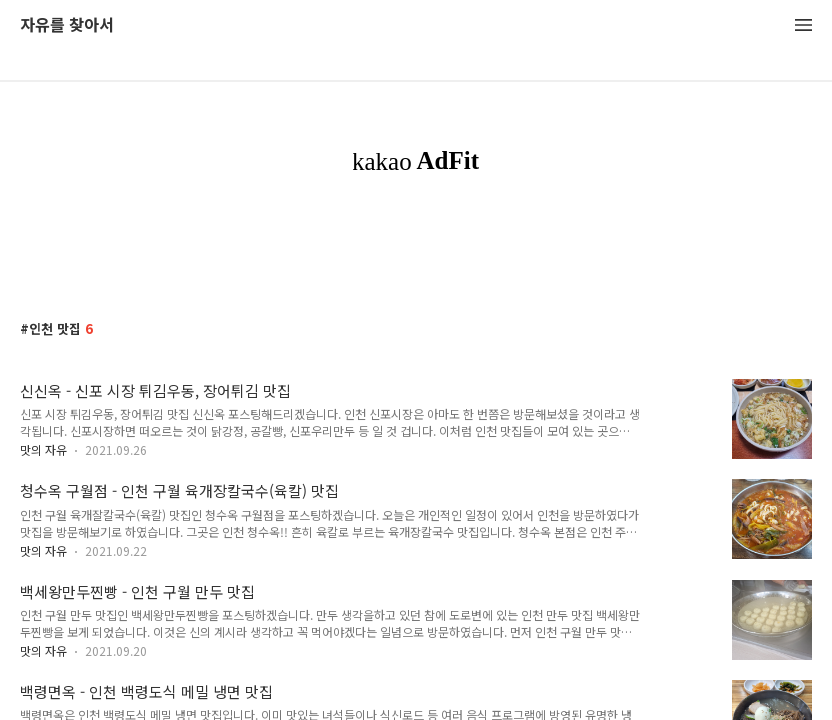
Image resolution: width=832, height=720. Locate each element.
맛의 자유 (43, 449)
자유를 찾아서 (67, 25)
